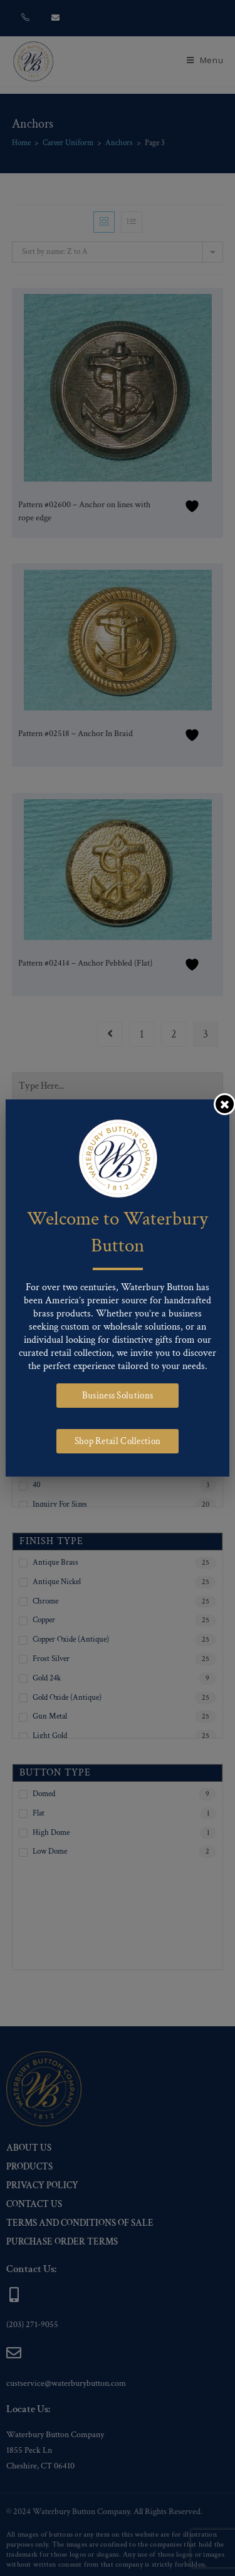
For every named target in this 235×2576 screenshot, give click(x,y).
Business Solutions (117, 1396)
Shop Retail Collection (118, 1441)
